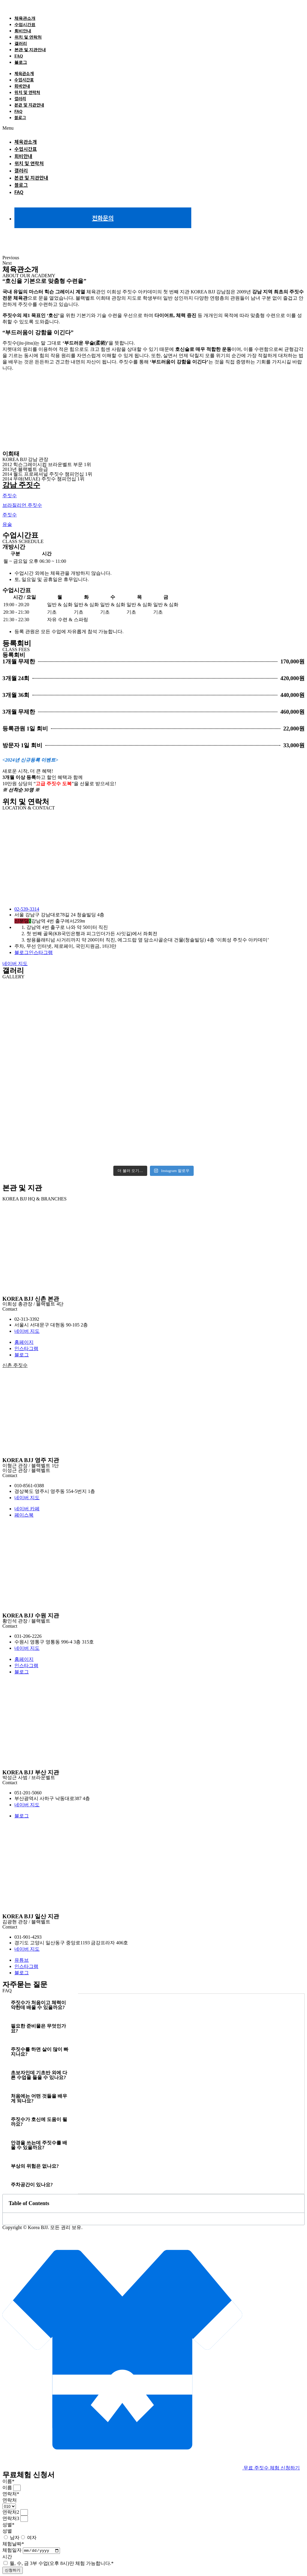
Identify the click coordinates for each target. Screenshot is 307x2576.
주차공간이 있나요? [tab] (32, 2183)
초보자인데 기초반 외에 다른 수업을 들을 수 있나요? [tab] (39, 2074)
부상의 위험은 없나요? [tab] (35, 2165)
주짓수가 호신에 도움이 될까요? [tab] (39, 2121)
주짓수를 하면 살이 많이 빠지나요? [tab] (39, 2051)
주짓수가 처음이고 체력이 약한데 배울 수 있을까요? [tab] (38, 2004)
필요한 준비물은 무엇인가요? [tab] (38, 2027)
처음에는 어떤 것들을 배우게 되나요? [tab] (39, 2097)
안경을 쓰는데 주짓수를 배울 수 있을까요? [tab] (39, 2144)
